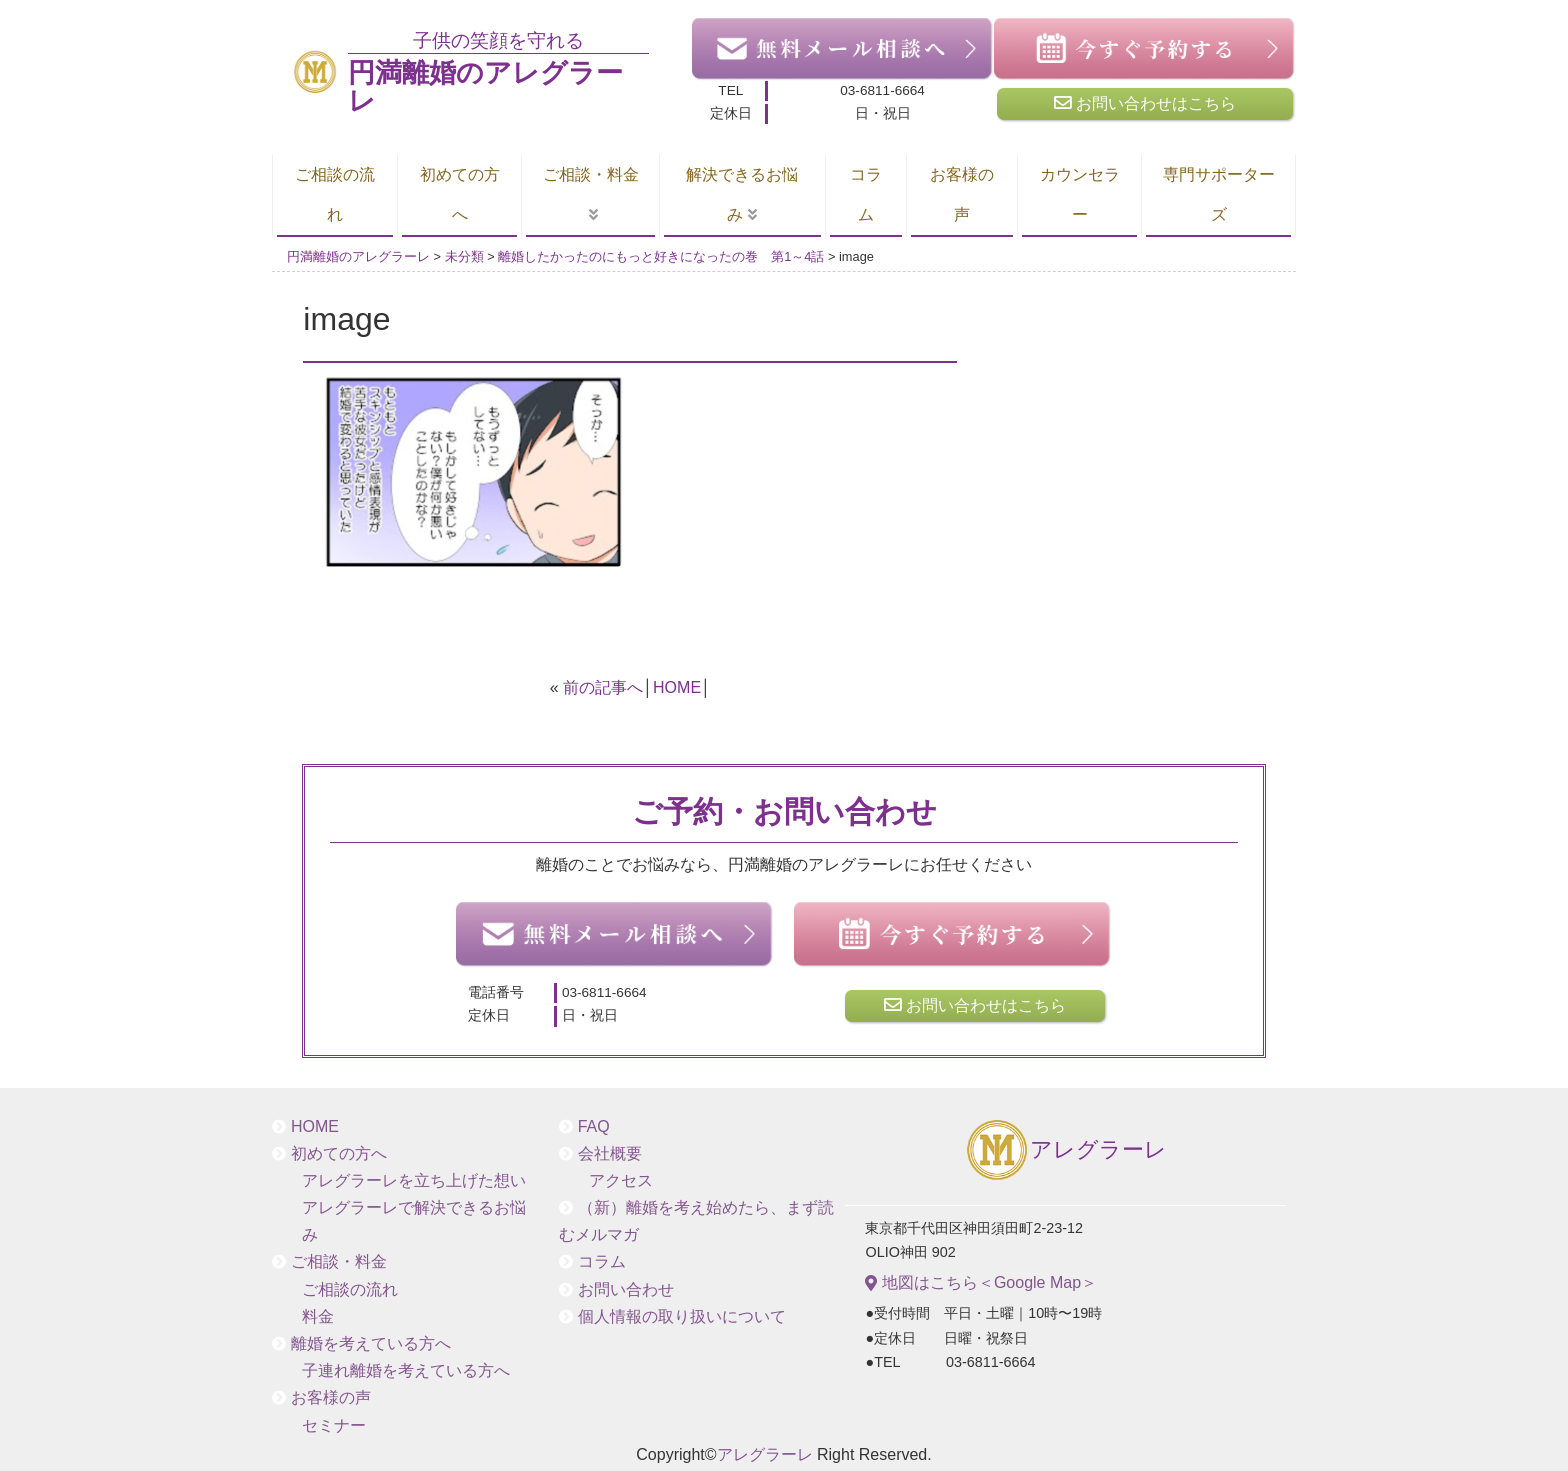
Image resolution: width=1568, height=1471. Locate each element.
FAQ (594, 1126)
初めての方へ (460, 194)
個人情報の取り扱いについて (682, 1316)
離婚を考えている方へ (371, 1343)
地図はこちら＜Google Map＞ (981, 1283)
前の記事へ (603, 687)
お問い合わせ (626, 1289)
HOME (677, 687)
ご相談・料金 (591, 174)
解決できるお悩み (742, 194)
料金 (318, 1316)
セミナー (334, 1425)
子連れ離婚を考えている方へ (406, 1370)
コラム (866, 194)
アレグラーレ (1065, 1151)
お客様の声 (962, 194)
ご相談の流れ (335, 194)
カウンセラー (1080, 194)
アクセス (621, 1180)
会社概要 (610, 1153)
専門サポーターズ (1219, 194)
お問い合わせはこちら (1145, 103)
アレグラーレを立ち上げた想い (414, 1180)
